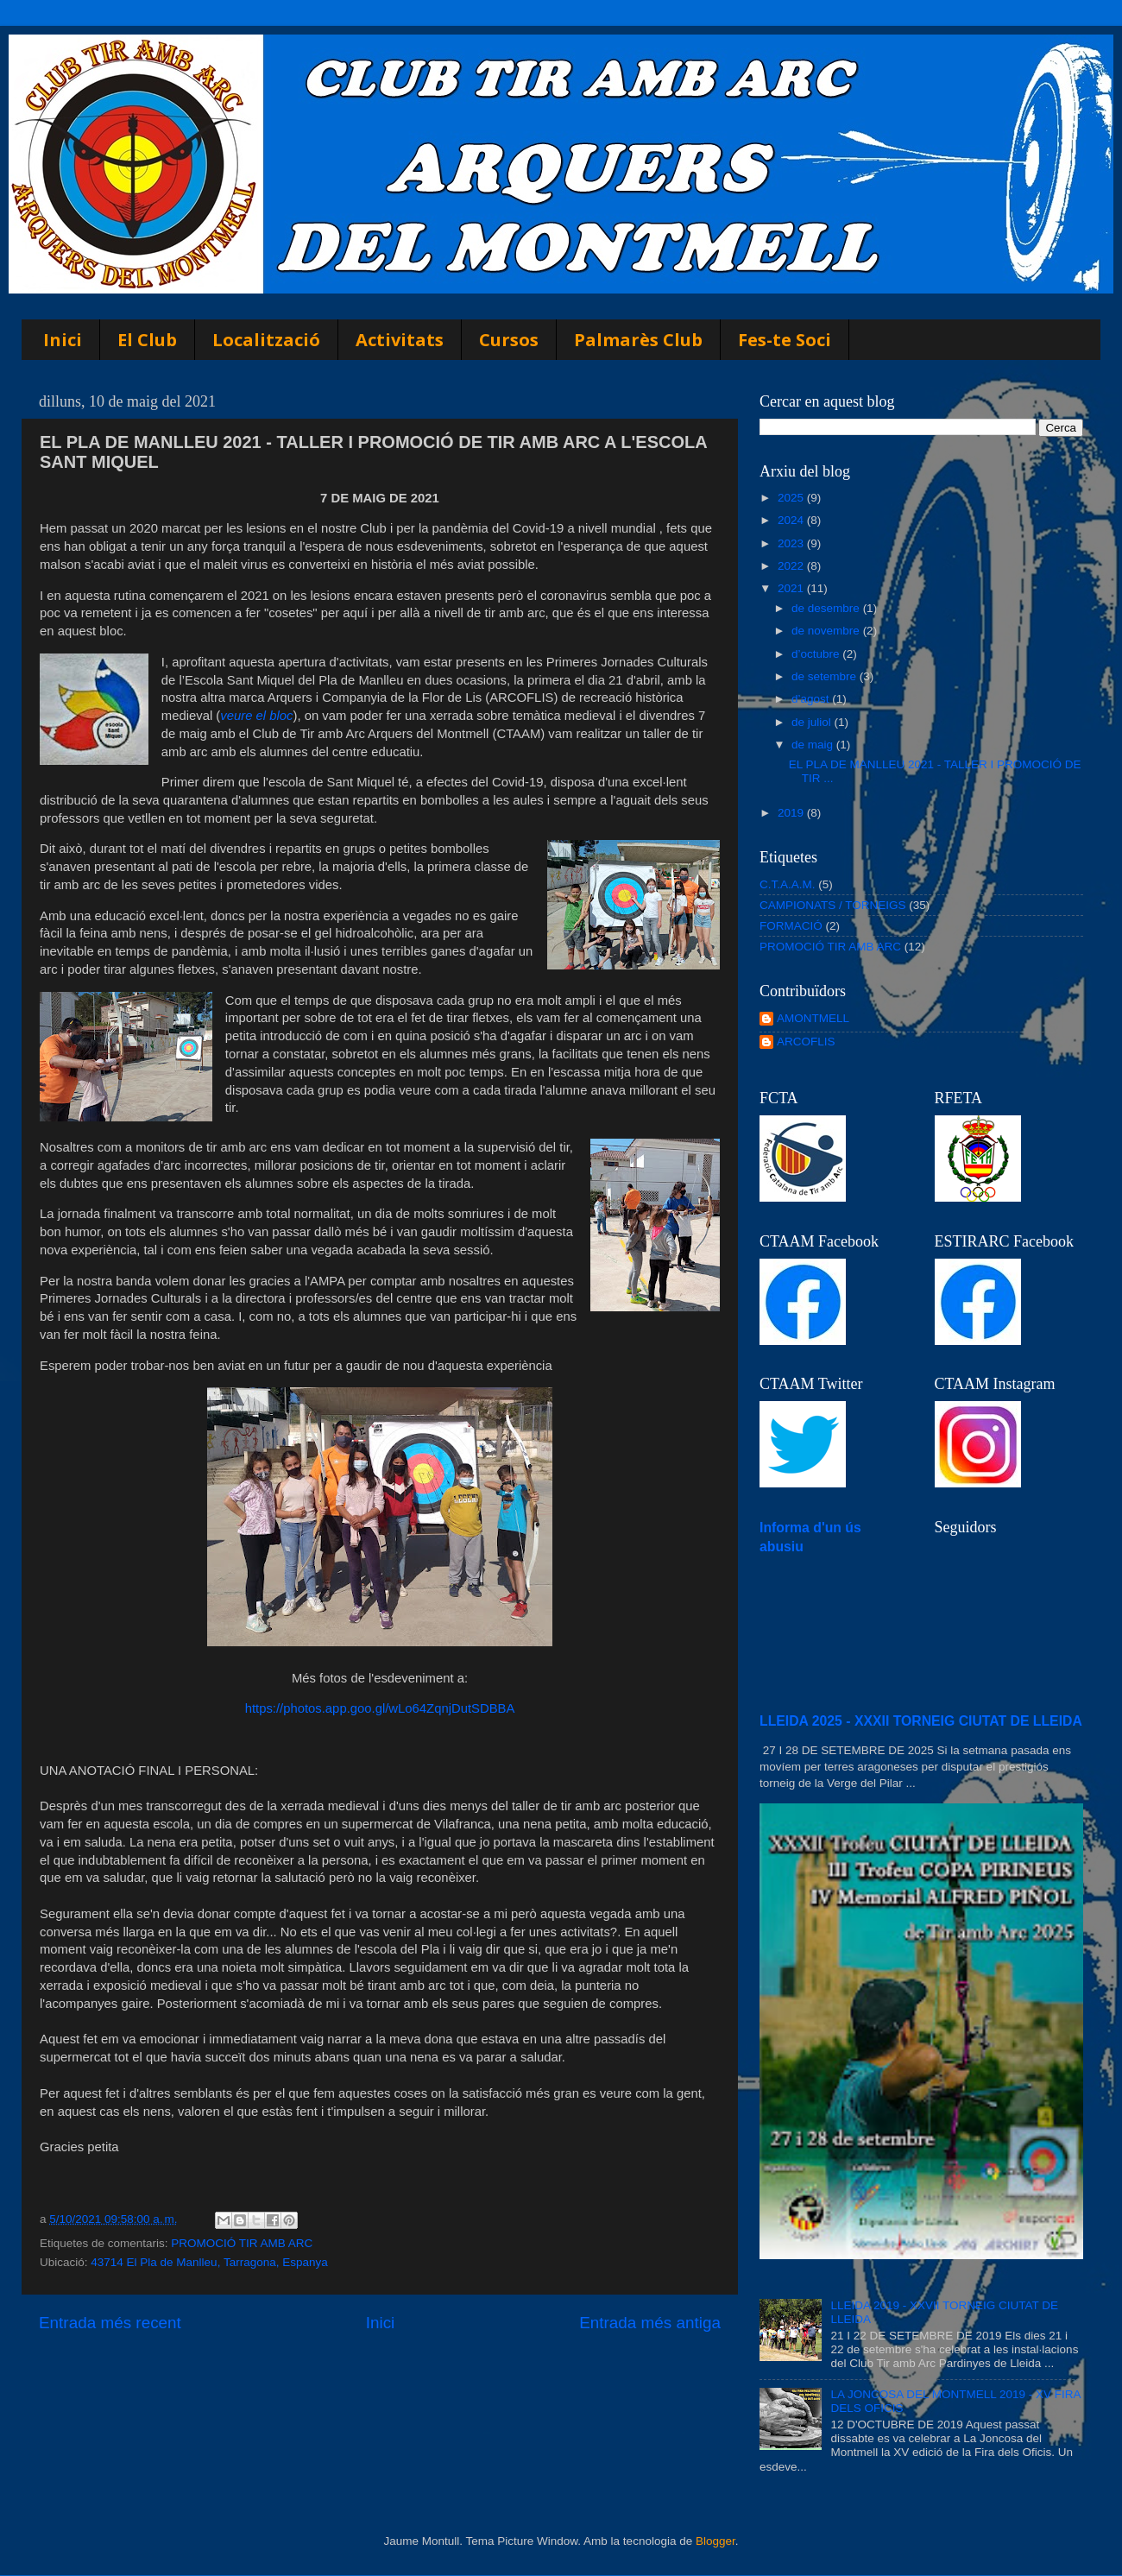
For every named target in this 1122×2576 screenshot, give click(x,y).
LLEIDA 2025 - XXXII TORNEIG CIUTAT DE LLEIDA (921, 1721)
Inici (62, 339)
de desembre (827, 608)
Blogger (715, 2541)
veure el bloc (256, 716)
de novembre (827, 630)
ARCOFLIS (806, 1041)
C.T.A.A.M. (788, 884)
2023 (792, 543)
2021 (792, 588)
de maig (813, 744)
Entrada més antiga (650, 2323)
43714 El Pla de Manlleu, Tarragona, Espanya (209, 2262)
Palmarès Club (638, 339)
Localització (266, 339)
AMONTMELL (813, 1018)
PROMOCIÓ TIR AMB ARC (241, 2243)
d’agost (811, 698)
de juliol (813, 722)
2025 (792, 497)
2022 (792, 565)
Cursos (509, 339)
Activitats (400, 339)
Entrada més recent (110, 2323)
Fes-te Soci (784, 339)
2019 (792, 812)
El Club (147, 339)
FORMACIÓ (791, 925)
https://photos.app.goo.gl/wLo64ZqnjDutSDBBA (380, 1708)
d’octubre (816, 653)
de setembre (825, 676)
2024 (792, 520)
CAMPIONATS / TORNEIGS (833, 905)
